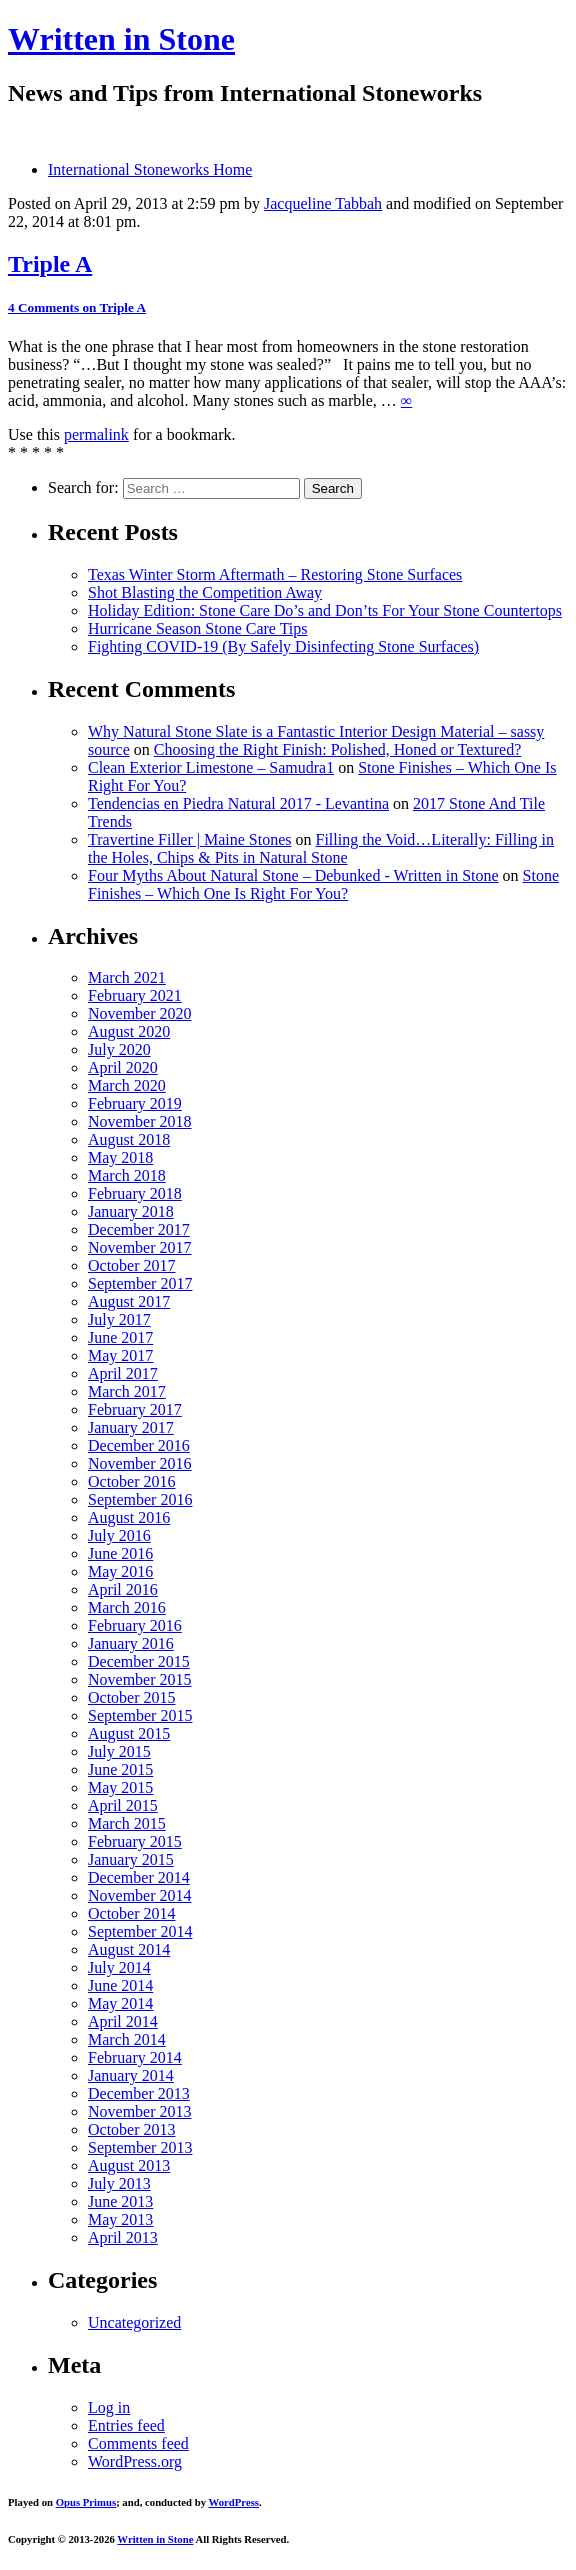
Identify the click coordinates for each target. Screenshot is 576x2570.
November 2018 (140, 1121)
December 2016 (139, 1445)
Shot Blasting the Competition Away (205, 592)
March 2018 (127, 1175)
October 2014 (132, 1913)
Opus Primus (86, 2502)
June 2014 (120, 1985)
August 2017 (129, 1301)
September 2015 (140, 1715)
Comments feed (138, 2443)
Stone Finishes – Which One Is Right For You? (323, 884)
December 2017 (139, 1229)
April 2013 (123, 2237)
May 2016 (120, 1571)
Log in (109, 2407)
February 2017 (135, 1409)
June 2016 (120, 1553)
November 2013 (140, 2111)
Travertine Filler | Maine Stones (189, 839)
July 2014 (119, 1967)
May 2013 (120, 2219)
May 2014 (120, 2003)
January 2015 (131, 1859)
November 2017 (140, 1247)
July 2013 (119, 2183)
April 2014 (123, 2021)
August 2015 (129, 1733)
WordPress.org (135, 2461)
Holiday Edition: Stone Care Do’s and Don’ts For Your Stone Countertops (325, 610)
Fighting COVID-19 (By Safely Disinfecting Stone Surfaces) (283, 646)
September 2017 (140, 1283)
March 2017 (127, 1391)
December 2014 (139, 1877)
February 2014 (135, 2057)
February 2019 (135, 1103)
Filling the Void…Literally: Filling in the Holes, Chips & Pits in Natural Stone (321, 848)
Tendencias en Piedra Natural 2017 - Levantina (238, 803)
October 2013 (132, 2129)
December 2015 (139, 1661)
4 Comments (77, 307)
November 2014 (140, 1895)
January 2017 (131, 1427)
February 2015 (135, 1841)
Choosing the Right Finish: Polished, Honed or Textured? (337, 749)
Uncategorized (134, 2322)
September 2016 (140, 1499)
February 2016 (135, 1625)
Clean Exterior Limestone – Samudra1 (211, 767)
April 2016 (123, 1589)
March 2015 (127, 1823)
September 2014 (140, 1931)
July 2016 (119, 1535)
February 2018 (135, 1193)
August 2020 (129, 1031)
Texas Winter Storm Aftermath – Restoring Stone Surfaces (275, 574)
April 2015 (123, 1805)
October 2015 (132, 1697)
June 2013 (120, 2201)
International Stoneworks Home (150, 169)
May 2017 (120, 1355)
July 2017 (119, 1319)
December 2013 (139, 2093)
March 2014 (127, 2039)
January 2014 (131, 2075)
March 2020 (127, 1085)
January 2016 (131, 1643)
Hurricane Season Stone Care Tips (198, 628)
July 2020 (119, 1049)
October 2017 (132, 1265)
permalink (96, 434)
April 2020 (123, 1067)
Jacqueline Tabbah (323, 203)
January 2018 (131, 1211)
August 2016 (129, 1517)
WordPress (234, 2502)
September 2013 (140, 2147)
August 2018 (129, 1139)
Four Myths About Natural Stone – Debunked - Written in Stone (293, 875)
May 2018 (120, 1157)
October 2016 (132, 1481)
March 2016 (127, 1607)
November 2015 (140, 1679)
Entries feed (126, 2425)
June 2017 (120, 1337)
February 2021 (135, 995)
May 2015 (120, 1787)
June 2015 (120, 1769)
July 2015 (119, 1751)
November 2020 (140, 1013)
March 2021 (127, 977)
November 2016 (140, 1463)
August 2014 (129, 1949)
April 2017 (123, 1373)
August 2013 (129, 2165)
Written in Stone (121, 39)
